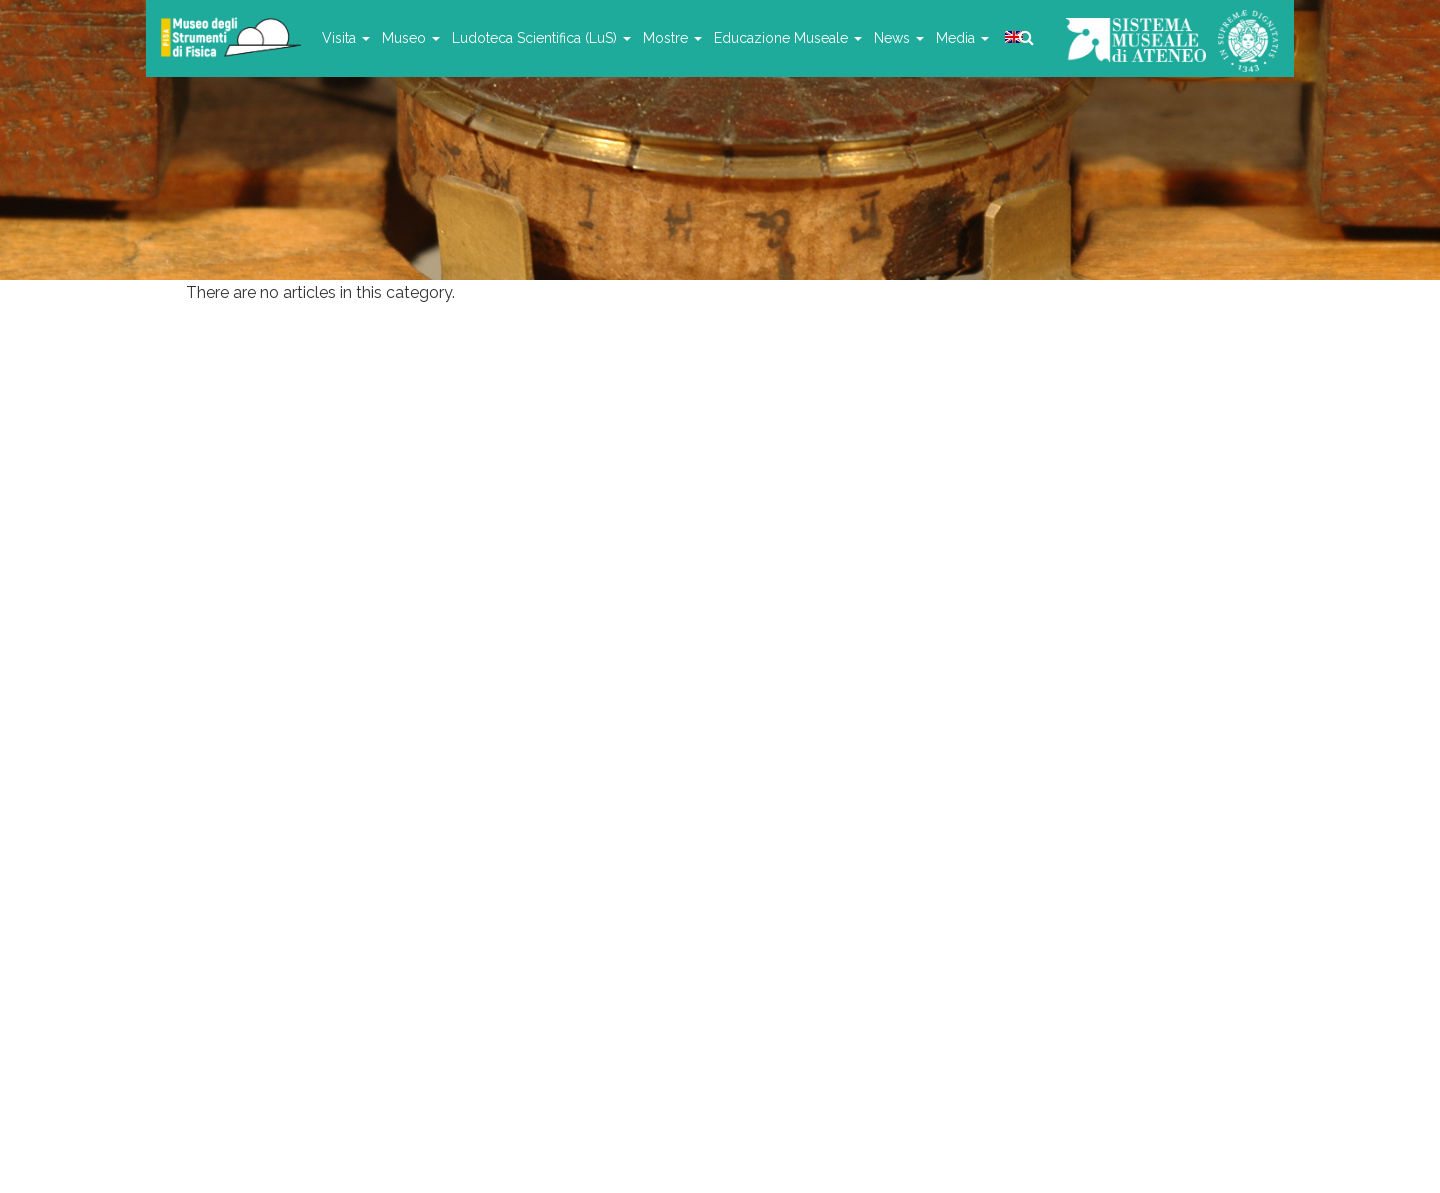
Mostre (672, 38)
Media (962, 38)
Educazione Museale (788, 38)
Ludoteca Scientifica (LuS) (541, 38)
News (899, 38)
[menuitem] (1012, 38)
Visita (346, 38)
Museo (411, 38)
